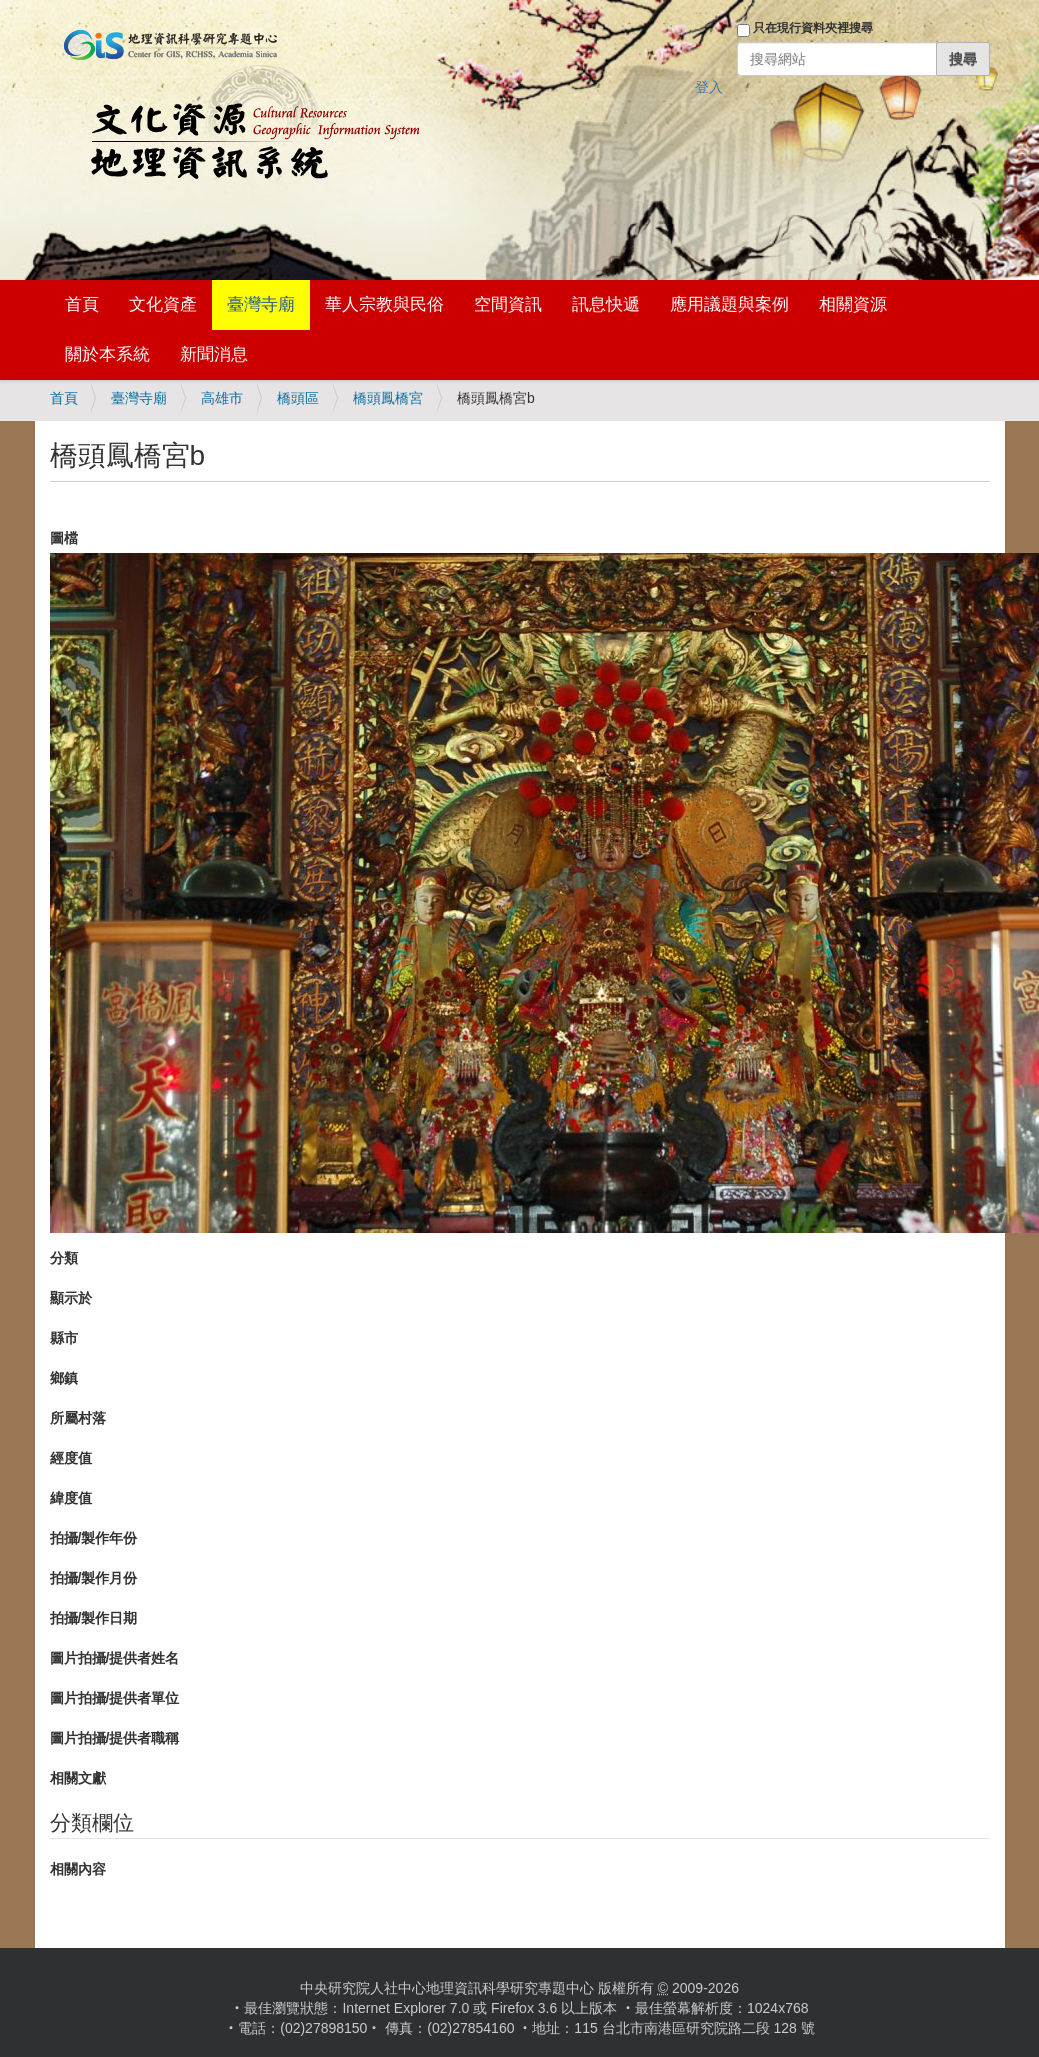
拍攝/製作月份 (94, 1578)
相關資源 (853, 304)
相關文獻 (78, 1778)
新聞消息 (214, 354)
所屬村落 (78, 1418)
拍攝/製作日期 (94, 1618)
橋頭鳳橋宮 (388, 398)
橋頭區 (298, 398)
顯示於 (71, 1298)
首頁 (82, 304)
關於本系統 (107, 354)
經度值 (71, 1458)
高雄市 (222, 398)
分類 (64, 1258)
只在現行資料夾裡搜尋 (813, 28)
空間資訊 (508, 304)
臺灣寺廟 (261, 304)
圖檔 (64, 538)
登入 (709, 87)
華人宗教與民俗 (384, 304)
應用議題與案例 (729, 304)
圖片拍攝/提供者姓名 (115, 1658)
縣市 (64, 1338)
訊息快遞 (606, 304)
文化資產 (163, 304)
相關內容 (78, 1869)
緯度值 (71, 1498)
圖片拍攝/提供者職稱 (115, 1738)
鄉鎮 (64, 1378)
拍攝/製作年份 (94, 1538)
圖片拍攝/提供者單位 (115, 1698)
